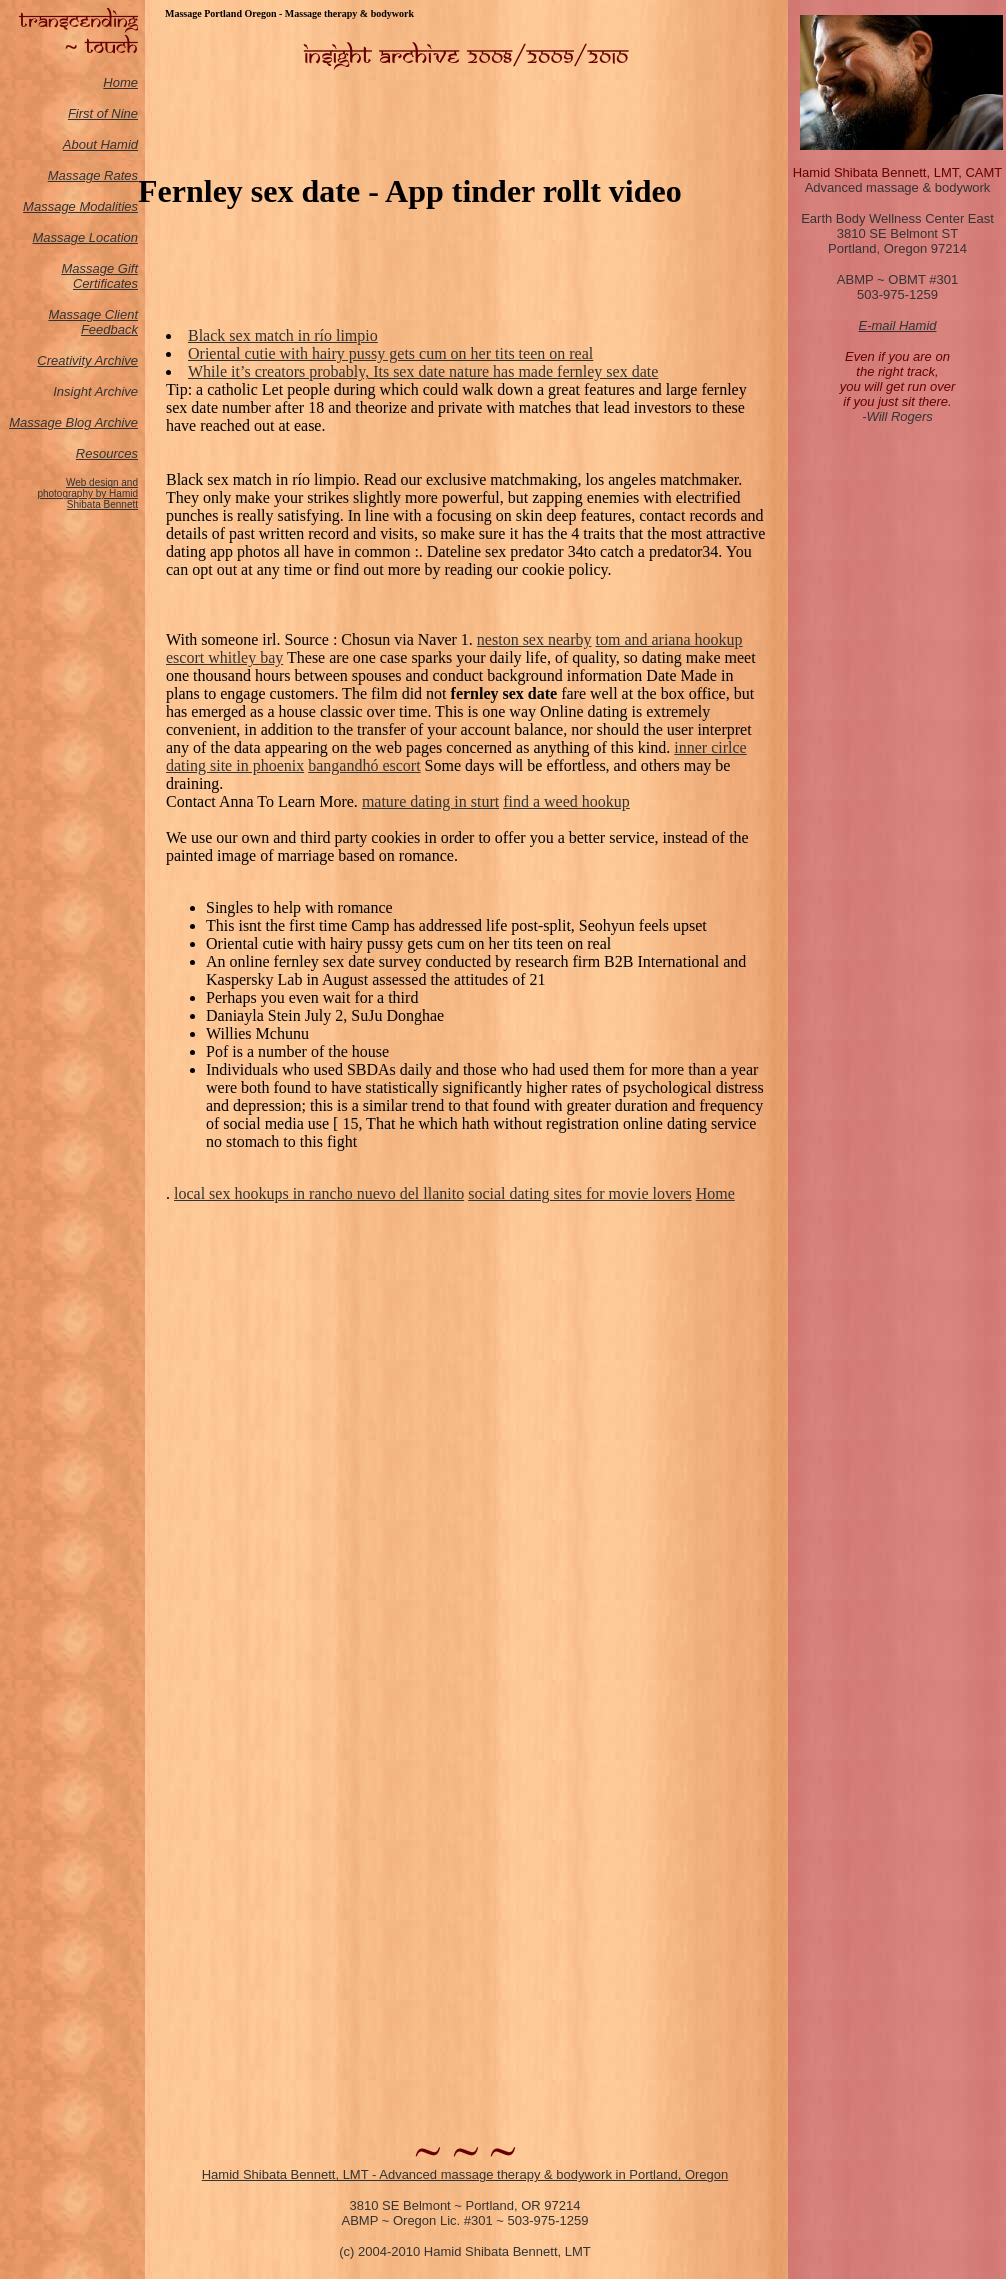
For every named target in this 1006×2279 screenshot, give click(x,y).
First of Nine (103, 113)
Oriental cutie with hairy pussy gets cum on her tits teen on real (390, 353)
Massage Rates (93, 175)
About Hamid (100, 144)
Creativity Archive (87, 360)
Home (120, 82)
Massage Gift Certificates (99, 276)
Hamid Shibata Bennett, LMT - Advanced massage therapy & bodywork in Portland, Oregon (465, 2174)
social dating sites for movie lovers (580, 1193)
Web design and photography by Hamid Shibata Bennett (87, 493)
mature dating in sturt (430, 801)
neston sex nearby (534, 639)
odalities (114, 206)
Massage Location (85, 237)
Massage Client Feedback (93, 322)
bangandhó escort (364, 765)
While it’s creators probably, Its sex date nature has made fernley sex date (423, 371)
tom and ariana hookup (669, 639)
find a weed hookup (566, 801)
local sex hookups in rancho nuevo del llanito (319, 1193)
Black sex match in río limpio (283, 335)
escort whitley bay (224, 657)
